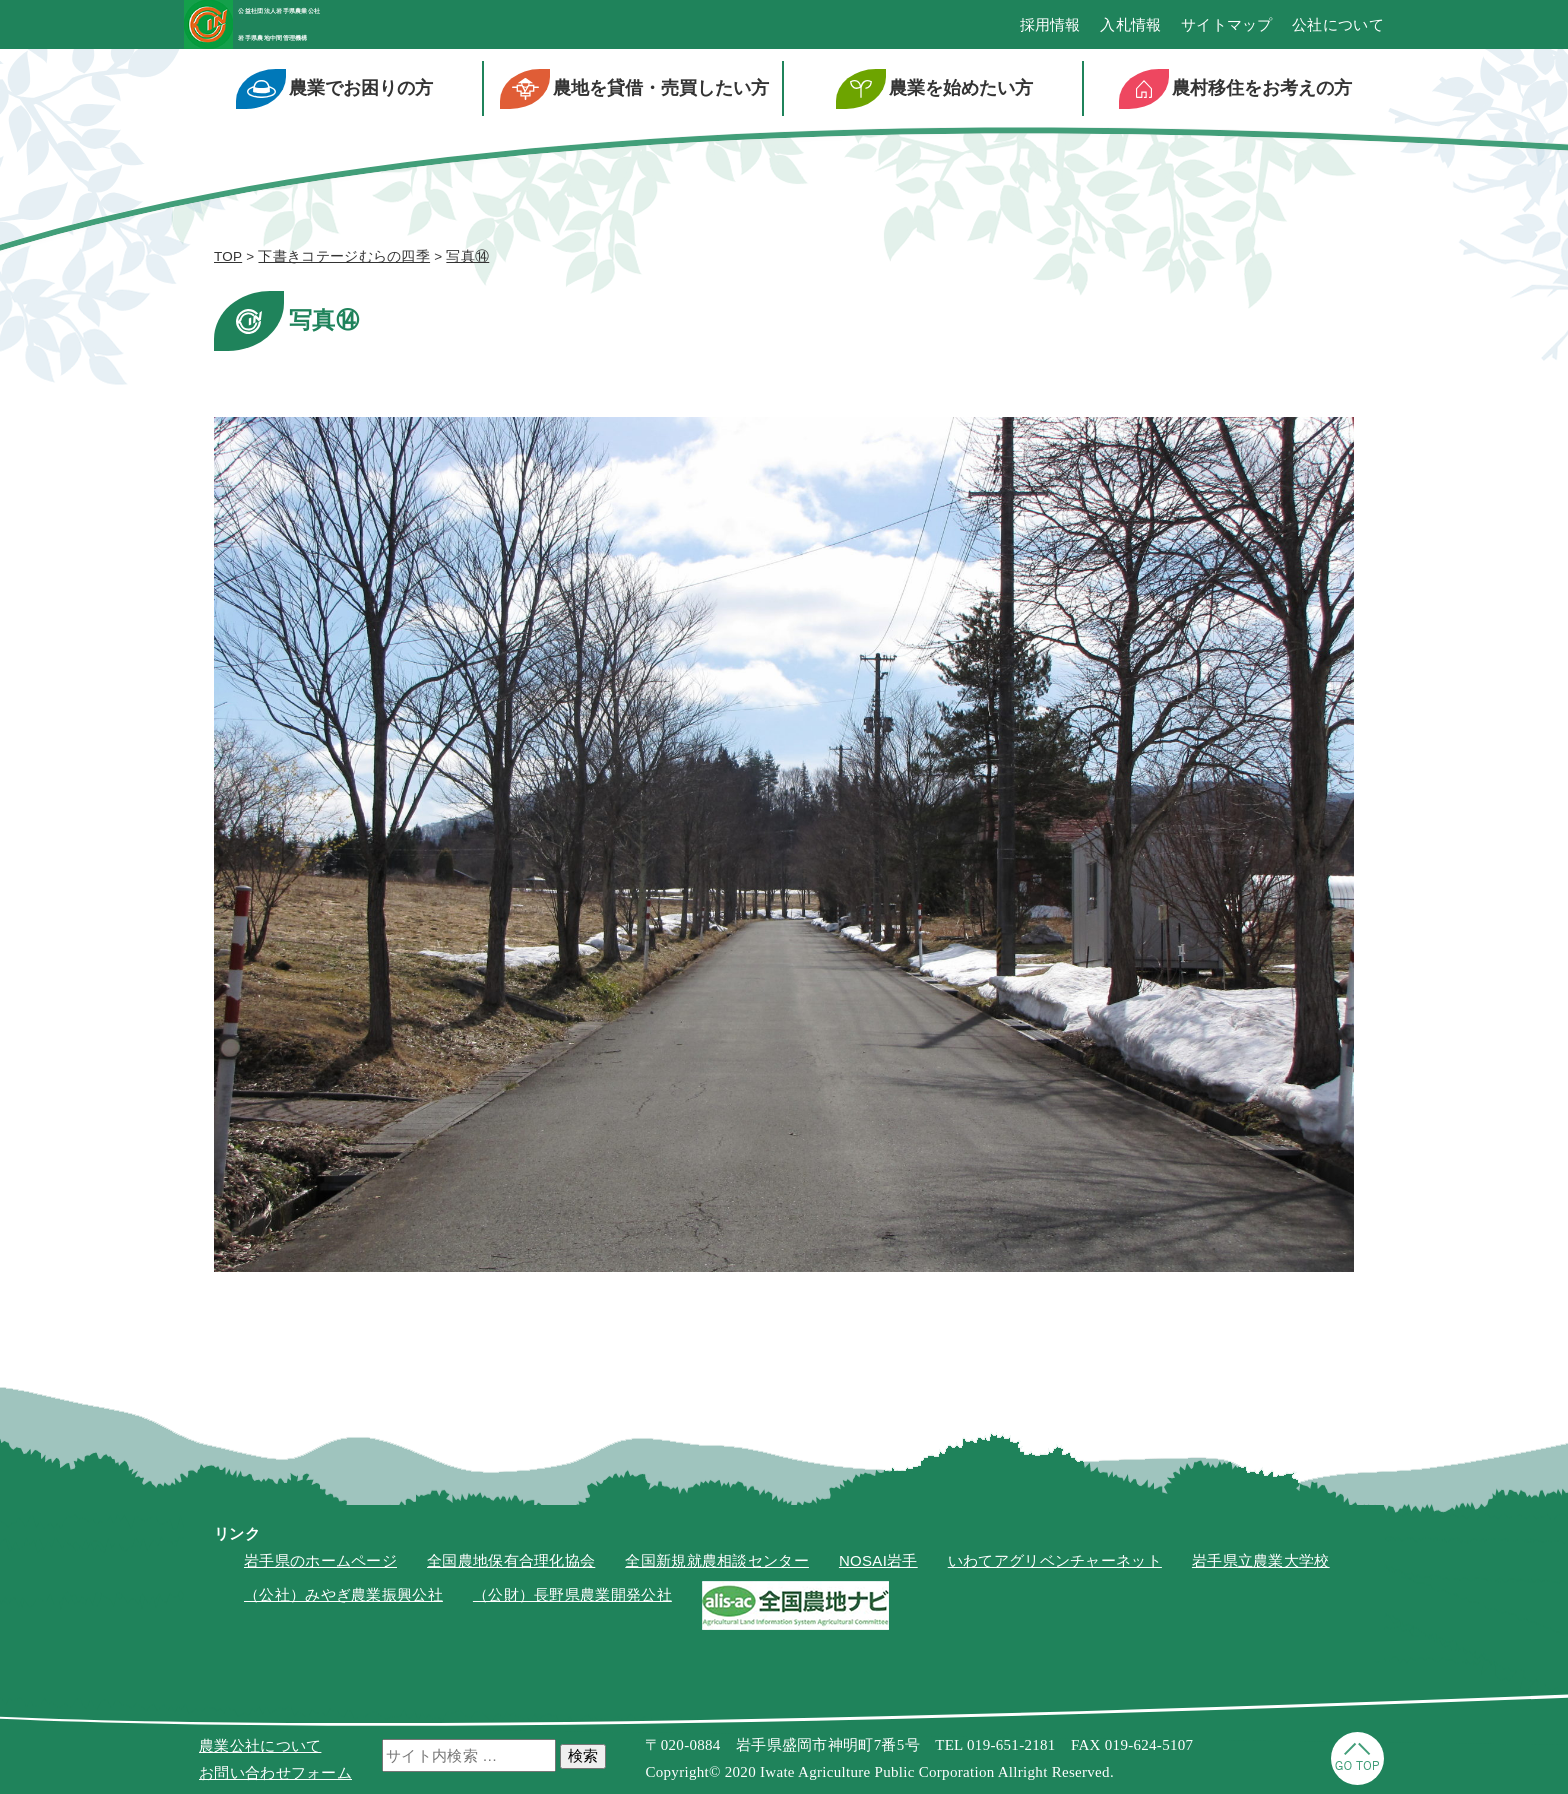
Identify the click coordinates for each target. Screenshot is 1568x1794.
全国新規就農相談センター (717, 1570)
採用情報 (1050, 30)
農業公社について (260, 1745)
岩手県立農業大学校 (1261, 1570)
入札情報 (1130, 30)
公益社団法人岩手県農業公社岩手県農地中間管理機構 (381, 29)
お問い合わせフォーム (275, 1772)
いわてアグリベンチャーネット (1055, 1570)
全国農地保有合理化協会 (511, 1570)
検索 (583, 1755)
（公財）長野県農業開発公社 (572, 1605)
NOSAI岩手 (878, 1570)
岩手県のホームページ (320, 1570)
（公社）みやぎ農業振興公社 (343, 1605)
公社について (1338, 30)
